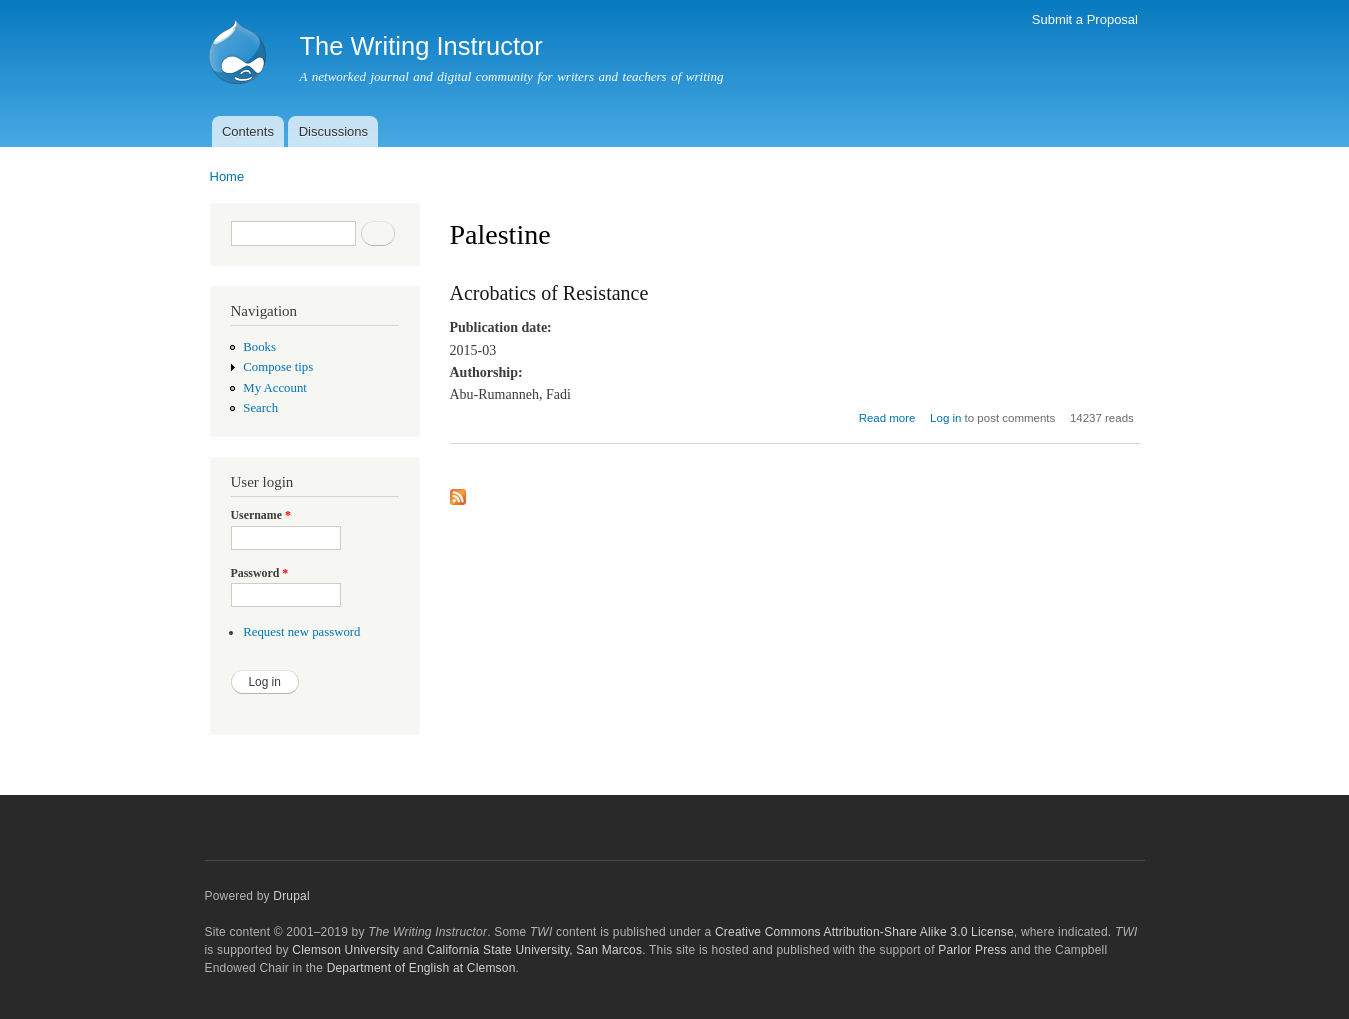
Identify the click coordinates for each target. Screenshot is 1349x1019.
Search (260, 408)
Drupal (291, 896)
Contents (248, 131)
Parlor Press (972, 950)
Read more (887, 418)
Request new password (301, 632)
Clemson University (345, 950)
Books (259, 347)
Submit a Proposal (1085, 19)
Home (227, 176)
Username (261, 515)
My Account (275, 388)
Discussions (333, 131)
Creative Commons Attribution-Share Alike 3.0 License (864, 932)
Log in (945, 418)
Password (260, 573)
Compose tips (278, 367)
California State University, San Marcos (534, 950)
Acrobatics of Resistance (549, 293)
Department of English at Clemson (421, 968)
